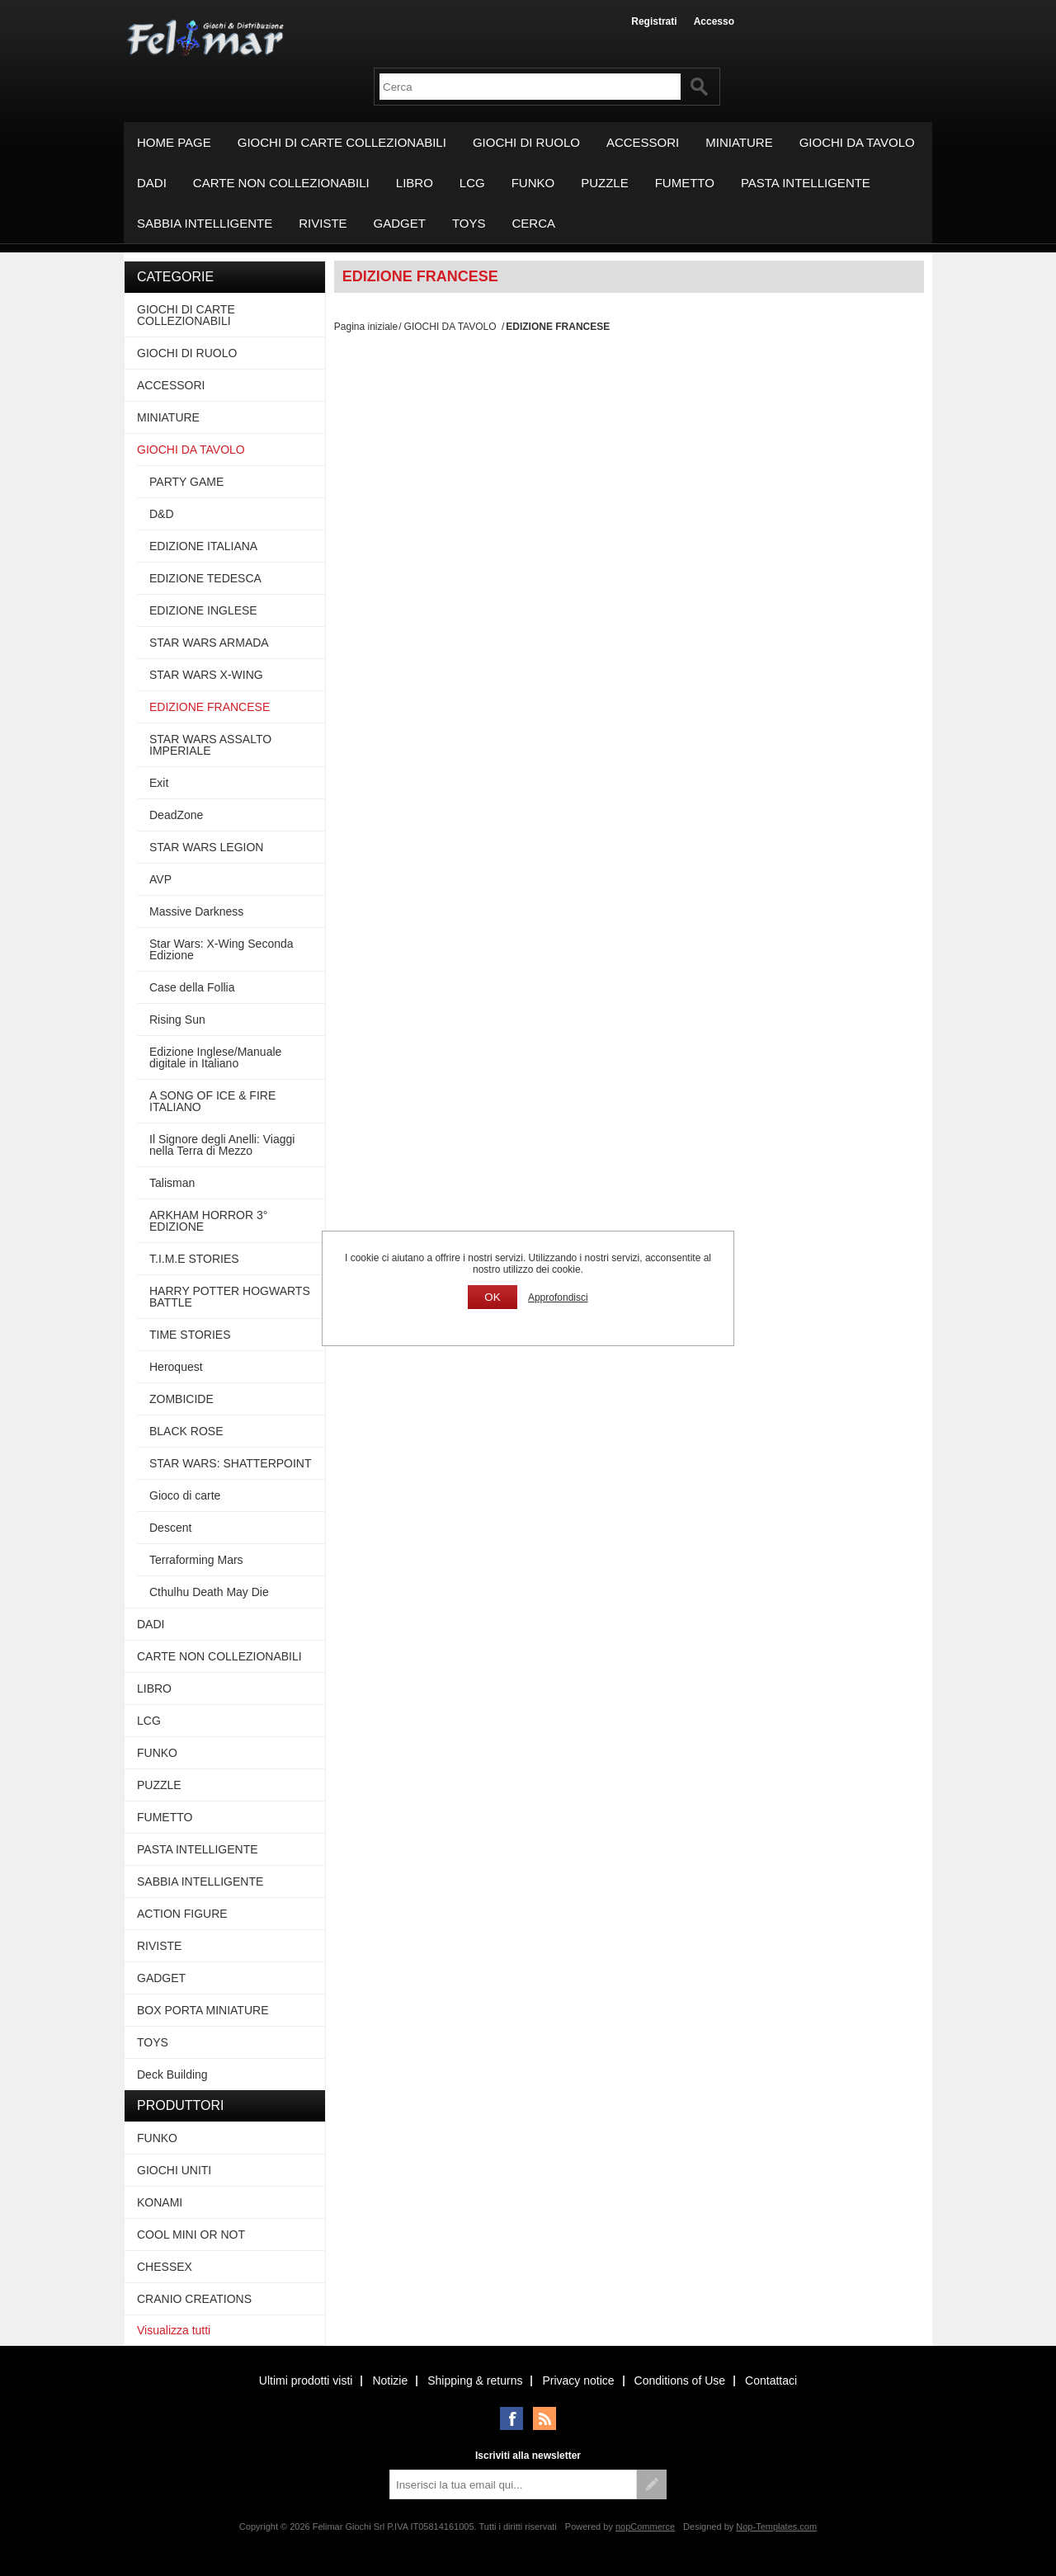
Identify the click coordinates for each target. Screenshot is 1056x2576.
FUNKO (533, 183)
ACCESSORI (642, 142)
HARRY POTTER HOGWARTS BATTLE (229, 1296)
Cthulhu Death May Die (209, 1592)
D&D (161, 513)
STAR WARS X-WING (206, 674)
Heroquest (176, 1366)
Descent (170, 1527)
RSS (544, 2418)
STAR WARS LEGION (206, 847)
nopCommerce (645, 2526)
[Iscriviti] (513, 2484)
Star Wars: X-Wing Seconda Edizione (221, 949)
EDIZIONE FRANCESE (209, 706)
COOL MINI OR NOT (191, 2234)
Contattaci (771, 2380)
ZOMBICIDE (181, 1399)
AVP (160, 879)
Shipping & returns (474, 2380)
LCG (472, 183)
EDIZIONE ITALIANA (203, 546)
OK (492, 1297)
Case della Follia (192, 987)
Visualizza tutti (173, 2330)
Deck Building (172, 2074)
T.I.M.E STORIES (194, 1258)
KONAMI (159, 2202)
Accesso (714, 21)
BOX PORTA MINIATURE (202, 2010)
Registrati (653, 21)
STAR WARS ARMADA (209, 642)
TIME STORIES (190, 1334)
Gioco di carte (184, 1495)
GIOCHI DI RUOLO (526, 142)
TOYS (469, 223)
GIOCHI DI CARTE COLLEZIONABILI (342, 142)
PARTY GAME (186, 481)
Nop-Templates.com (776, 2526)
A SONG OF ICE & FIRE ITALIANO (212, 1101)
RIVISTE (322, 223)
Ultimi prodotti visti (306, 2380)
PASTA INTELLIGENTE (805, 183)
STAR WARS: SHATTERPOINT (230, 1463)
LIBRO (414, 183)
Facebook (511, 2418)
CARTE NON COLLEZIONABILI (281, 183)
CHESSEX (164, 2266)
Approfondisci (558, 1297)
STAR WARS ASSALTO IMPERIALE (210, 744)
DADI (152, 183)
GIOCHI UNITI (174, 2170)
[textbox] (530, 86)
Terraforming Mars (196, 1559)
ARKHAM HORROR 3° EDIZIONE (208, 1220)
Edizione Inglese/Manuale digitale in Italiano (215, 1057)
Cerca (534, 223)
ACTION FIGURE (182, 1913)
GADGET (400, 223)
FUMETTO (684, 183)
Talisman (172, 1182)
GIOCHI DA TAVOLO (857, 142)
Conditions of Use (680, 2380)
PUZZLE (605, 183)
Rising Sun (177, 1019)
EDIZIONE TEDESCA (205, 578)
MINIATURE (738, 142)
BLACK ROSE (186, 1431)
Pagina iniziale (366, 326)
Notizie (390, 2380)
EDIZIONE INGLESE (203, 610)
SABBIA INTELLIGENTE (204, 223)
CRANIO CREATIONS (194, 2298)
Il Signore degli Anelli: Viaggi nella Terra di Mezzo (222, 1145)
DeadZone (176, 815)
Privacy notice (578, 2380)
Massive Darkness (196, 911)
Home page (174, 142)
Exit (158, 782)
